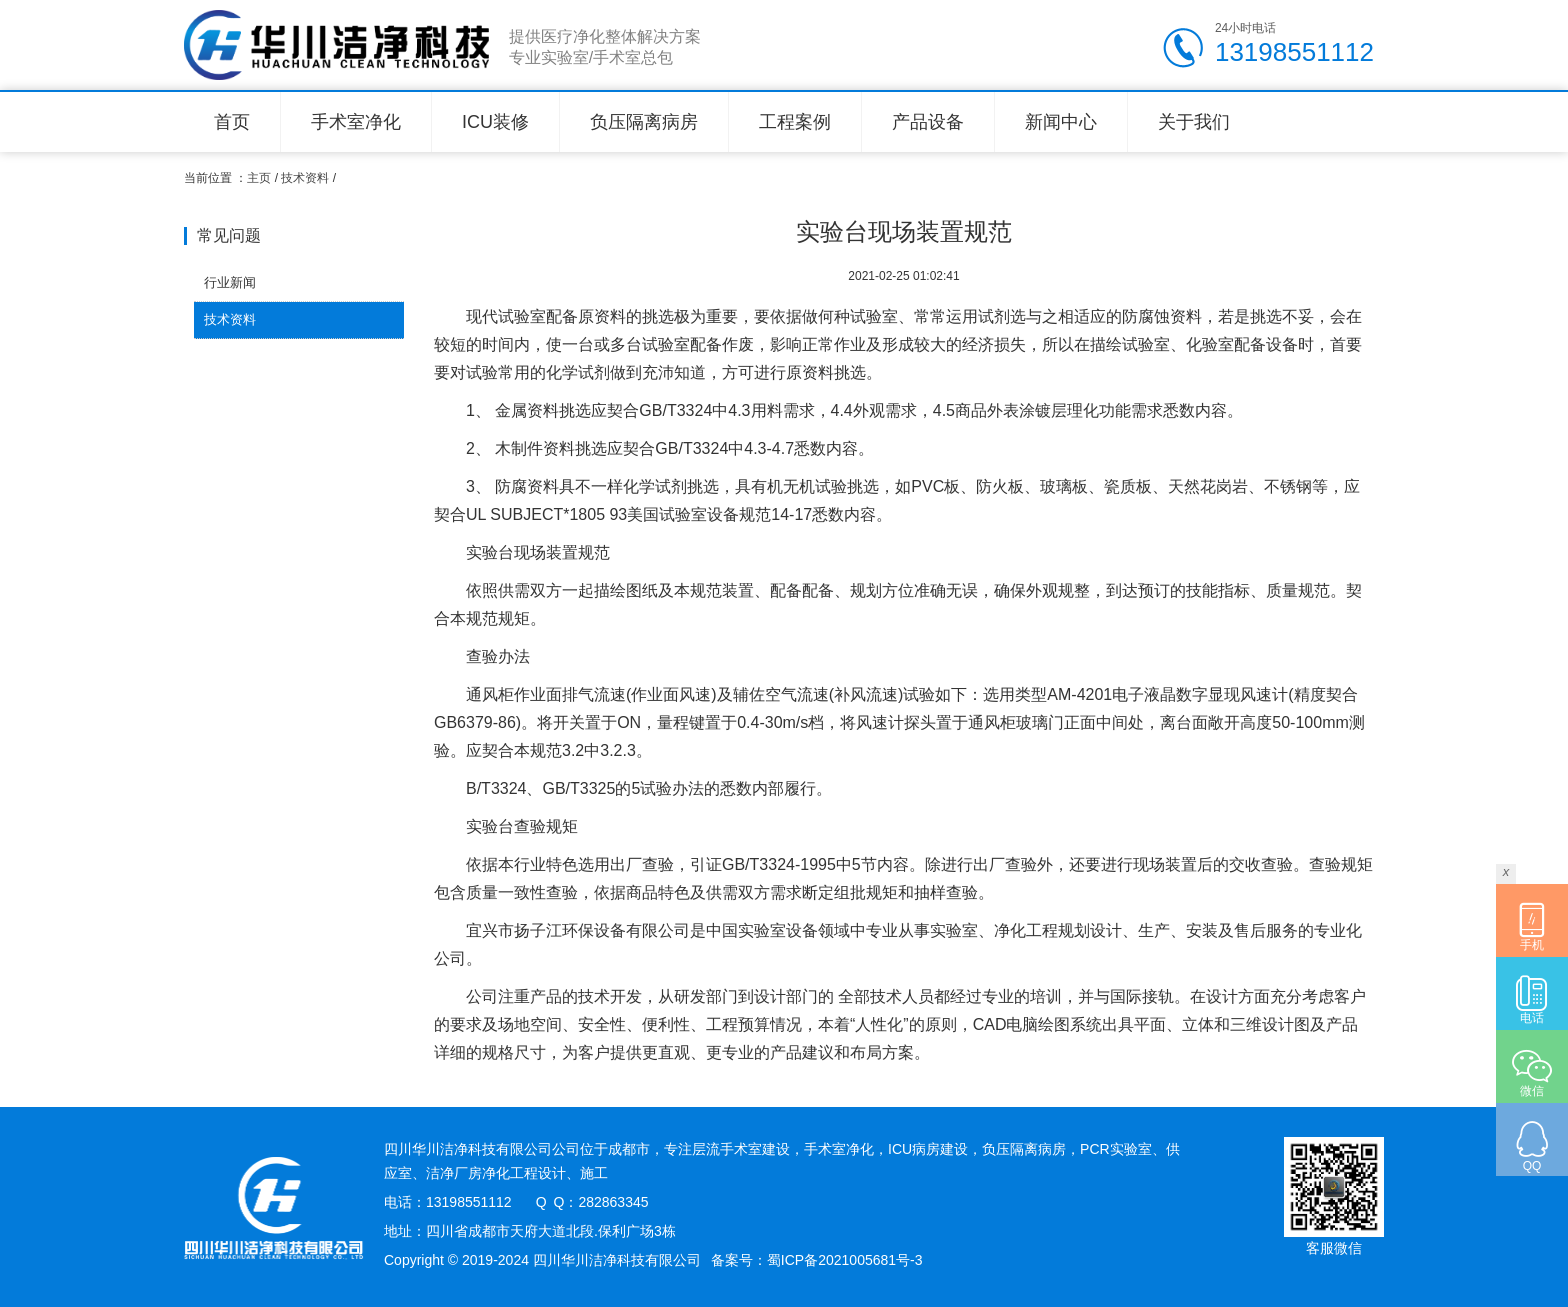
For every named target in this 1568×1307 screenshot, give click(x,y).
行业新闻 (230, 282)
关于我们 (1194, 122)
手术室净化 (356, 122)
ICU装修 (495, 122)
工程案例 (795, 122)
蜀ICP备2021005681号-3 (845, 1260)
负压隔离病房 (644, 122)
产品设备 (928, 122)
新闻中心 (1061, 122)
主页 (259, 178)
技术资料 (305, 178)
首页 (232, 122)
